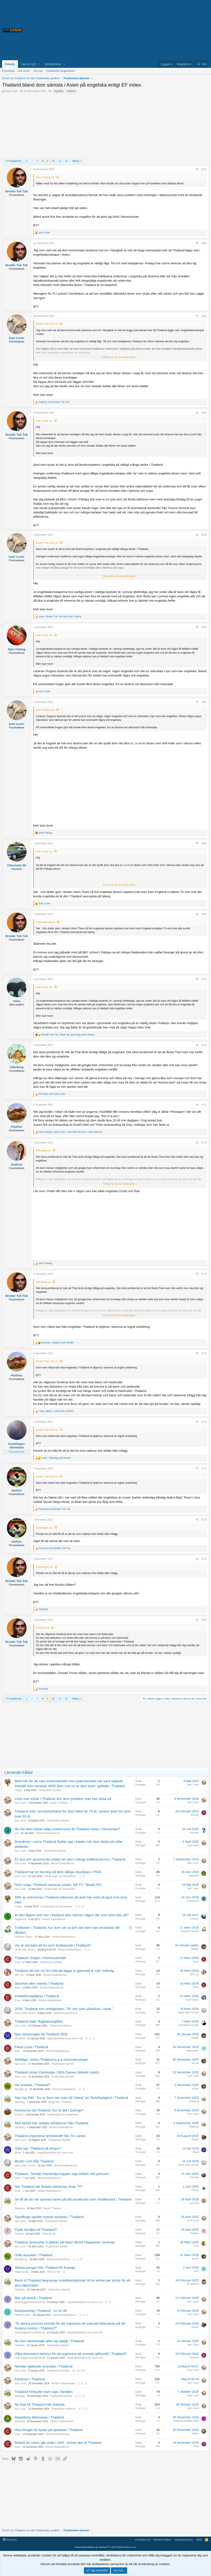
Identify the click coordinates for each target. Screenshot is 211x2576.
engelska (58, 91)
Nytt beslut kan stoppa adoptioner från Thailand (51, 2123)
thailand (71, 91)
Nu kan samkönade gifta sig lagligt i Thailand (49, 2341)
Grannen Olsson (24, 1936)
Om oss (38, 70)
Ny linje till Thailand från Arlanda (40, 2405)
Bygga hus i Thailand (60, 2102)
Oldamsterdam (23, 2315)
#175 (204, 1353)
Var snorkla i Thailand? (32, 2085)
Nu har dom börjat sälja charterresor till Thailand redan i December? (67, 1829)
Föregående (14, 160)
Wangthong (21, 2089)
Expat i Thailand (59, 1802)
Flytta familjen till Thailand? (36, 2230)
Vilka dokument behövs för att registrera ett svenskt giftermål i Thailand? (71, 2354)
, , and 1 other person (70, 1131)
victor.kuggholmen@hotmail (30, 2302)
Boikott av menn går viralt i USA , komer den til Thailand (58, 2443)
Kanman (194, 2357)
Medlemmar (53, 64)
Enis (196, 2245)
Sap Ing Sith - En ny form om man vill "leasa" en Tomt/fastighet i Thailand (71, 2098)
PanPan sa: (43, 1627)
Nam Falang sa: (45, 177)
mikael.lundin (22, 2271)
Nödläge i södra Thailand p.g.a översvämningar (51, 2060)
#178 (204, 1519)
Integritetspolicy (183, 2539)
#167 (204, 702)
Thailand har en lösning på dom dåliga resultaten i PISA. (58, 1872)
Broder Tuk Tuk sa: (47, 323)
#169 (204, 914)
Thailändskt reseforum (63, 2408)
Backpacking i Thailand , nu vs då (41, 2311)
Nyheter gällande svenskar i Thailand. (44, 2366)
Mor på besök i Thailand (33, 2298)
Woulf (18, 2152)
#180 (204, 1620)
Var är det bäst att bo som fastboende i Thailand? (53, 1945)
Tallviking (20, 2102)
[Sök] (202, 64)
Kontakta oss (143, 2539)
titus (196, 2271)
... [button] (32, 160)
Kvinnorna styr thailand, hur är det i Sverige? (49, 2110)
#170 (204, 979)
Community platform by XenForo (105, 2547)
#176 (204, 1421)
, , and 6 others (68, 1034)
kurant (195, 2063)
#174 (204, 1274)
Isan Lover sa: (44, 420)
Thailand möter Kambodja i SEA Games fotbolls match (57, 2072)
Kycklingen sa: (44, 1527)
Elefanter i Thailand (30, 2379)
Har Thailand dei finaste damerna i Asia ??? (49, 2187)
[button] (39, 64)
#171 (204, 1045)
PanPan (19, 2114)
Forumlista (8, 70)
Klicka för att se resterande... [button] (120, 357)
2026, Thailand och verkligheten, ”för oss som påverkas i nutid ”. (64, 2009)
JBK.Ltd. (19, 1975)
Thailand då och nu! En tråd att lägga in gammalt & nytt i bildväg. (65, 1971)
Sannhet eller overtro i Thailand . (40, 1984)
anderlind (194, 1875)
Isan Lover (12, 91)
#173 (204, 1142)
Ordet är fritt (48, 2233)
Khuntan (194, 1832)
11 (59, 160)
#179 (204, 1558)
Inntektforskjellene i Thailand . (38, 1996)
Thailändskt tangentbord (60, 70)
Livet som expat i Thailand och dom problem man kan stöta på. (63, 1799)
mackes (194, 1918)
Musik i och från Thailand (34, 2161)
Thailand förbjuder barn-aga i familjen (44, 2392)
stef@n (195, 1949)
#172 (204, 1104)
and (54, 402)
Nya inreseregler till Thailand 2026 (41, 2034)
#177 (204, 1468)
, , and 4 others (56, 1411)
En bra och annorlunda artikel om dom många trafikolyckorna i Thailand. (70, 1859)
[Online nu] (17, 1063)
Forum (10, 64)
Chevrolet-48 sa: (45, 922)
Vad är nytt (28, 64)
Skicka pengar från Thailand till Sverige (45, 2268)
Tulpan (18, 1790)
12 (66, 160)
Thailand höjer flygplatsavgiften (39, 2021)
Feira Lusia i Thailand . (32, 2047)
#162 (204, 243)
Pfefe (196, 2446)
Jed (17, 1833)
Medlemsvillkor (162, 2539)
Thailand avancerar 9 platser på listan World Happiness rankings (65, 2242)
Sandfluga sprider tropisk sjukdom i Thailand (49, 2217)
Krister (195, 2190)
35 (74, 2370)
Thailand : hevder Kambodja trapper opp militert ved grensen (62, 2174)
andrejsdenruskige (189, 2025)
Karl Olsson (192, 1999)
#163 (204, 316)
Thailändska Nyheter (49, 1790)
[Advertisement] (157, 30)
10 (53, 160)
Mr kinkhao (193, 2284)
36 (78, 2370)
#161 (204, 169)
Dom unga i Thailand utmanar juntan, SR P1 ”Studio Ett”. (59, 1885)
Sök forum (24, 70)
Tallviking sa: (43, 1150)
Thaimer (19, 2233)
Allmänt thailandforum (48, 1833)
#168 (204, 843)
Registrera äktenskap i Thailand (39, 2417)
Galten (195, 2433)
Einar (17, 1962)
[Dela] (197, 169)
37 (83, 2370)
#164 (204, 412)
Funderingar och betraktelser (60, 1876)
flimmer (195, 1815)
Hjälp (199, 2539)
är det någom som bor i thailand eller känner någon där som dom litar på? (72, 1915)
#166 (204, 627)
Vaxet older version (25, 1949)
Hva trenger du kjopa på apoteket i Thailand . (49, 2430)
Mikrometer (192, 2050)
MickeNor (20, 2038)
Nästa (75, 160)
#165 (204, 534)
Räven (195, 2139)
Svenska (9, 2539)
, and (60, 616)
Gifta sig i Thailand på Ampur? (38, 2148)
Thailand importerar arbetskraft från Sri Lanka (50, 2136)
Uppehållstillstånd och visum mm (65, 2038)
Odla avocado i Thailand (33, 2255)
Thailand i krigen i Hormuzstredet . (41, 1958)
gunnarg (194, 2203)
